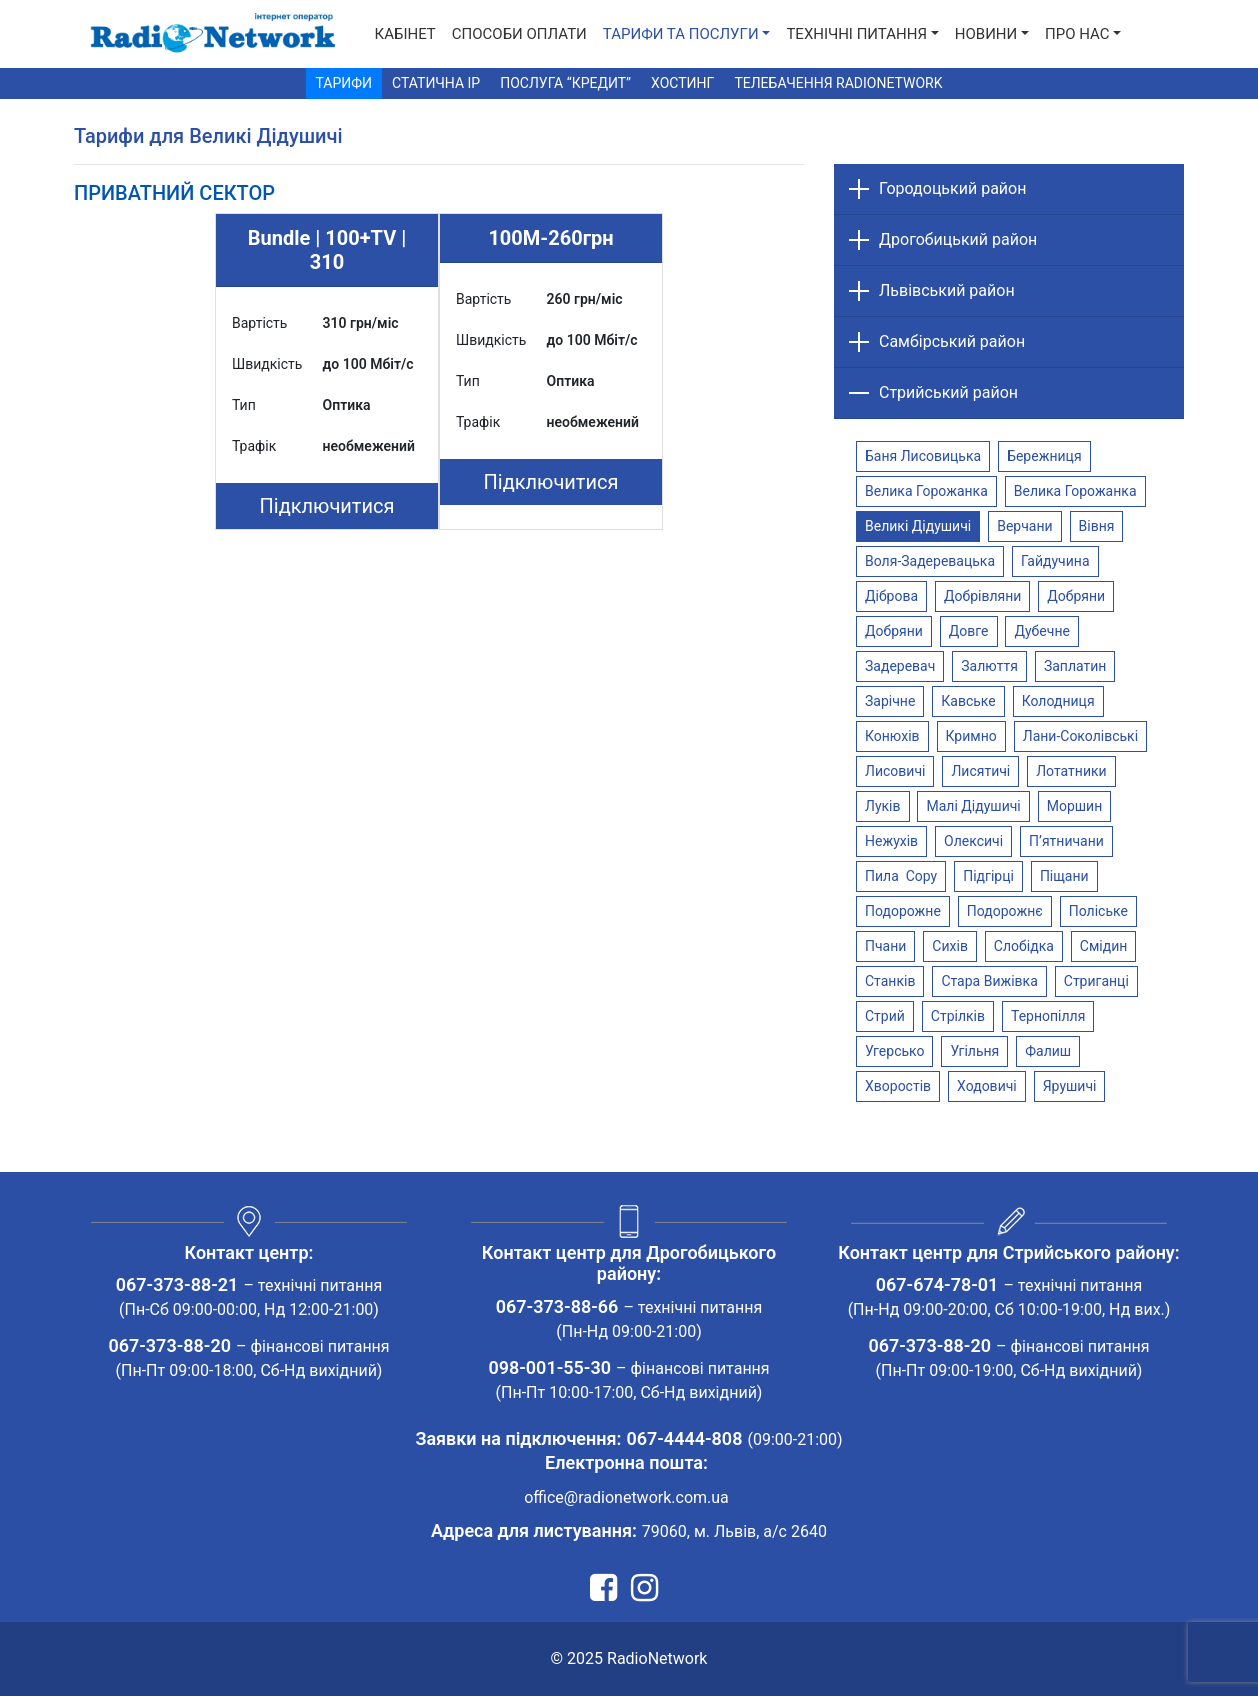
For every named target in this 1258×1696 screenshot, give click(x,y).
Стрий (885, 1016)
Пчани (885, 946)
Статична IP (436, 83)
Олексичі (973, 841)
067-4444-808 (684, 1438)
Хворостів (898, 1086)
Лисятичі (980, 771)
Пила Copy (901, 876)
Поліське (1098, 911)
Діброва (891, 596)
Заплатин (1075, 666)
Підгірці (988, 876)
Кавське (968, 701)
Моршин (1075, 806)
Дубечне (1041, 631)
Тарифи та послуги (681, 34)
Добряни (1076, 596)
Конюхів (892, 736)
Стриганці (1096, 981)
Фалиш (1048, 1051)
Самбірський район (952, 341)
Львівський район (947, 290)
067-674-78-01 (937, 1284)
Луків (883, 806)
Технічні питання (856, 34)
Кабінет (405, 34)
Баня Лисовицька (923, 456)
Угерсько (894, 1051)
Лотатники (1071, 771)
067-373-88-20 (169, 1345)
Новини (986, 34)
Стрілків (958, 1016)
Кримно (971, 736)
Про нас (1077, 34)
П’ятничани (1066, 841)
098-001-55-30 (549, 1367)
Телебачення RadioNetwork (838, 83)
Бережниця (1044, 456)
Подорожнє (1005, 911)
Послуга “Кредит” (565, 83)
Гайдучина (1055, 561)
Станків (890, 981)
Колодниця (1058, 701)
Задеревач (900, 666)
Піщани (1064, 876)
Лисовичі (895, 771)
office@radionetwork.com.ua (626, 1497)
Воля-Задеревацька (930, 561)
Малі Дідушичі (973, 806)
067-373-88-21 (177, 1284)
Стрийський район (948, 392)
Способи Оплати (519, 34)
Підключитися (327, 506)
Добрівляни (982, 596)
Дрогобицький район (958, 239)
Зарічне (890, 701)
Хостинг (682, 83)
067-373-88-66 (557, 1306)
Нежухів (891, 841)
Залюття (989, 666)
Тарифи (344, 83)
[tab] (174, 193)
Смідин (1104, 946)
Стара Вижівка (989, 981)
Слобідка (1024, 946)
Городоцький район (952, 188)
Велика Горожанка (926, 491)
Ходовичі (987, 1086)
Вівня (1097, 526)
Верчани (1024, 526)
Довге (969, 631)
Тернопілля (1048, 1016)
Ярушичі (1070, 1086)
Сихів (950, 946)
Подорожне (903, 911)
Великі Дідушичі (918, 526)
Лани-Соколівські (1080, 736)
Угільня (974, 1051)
